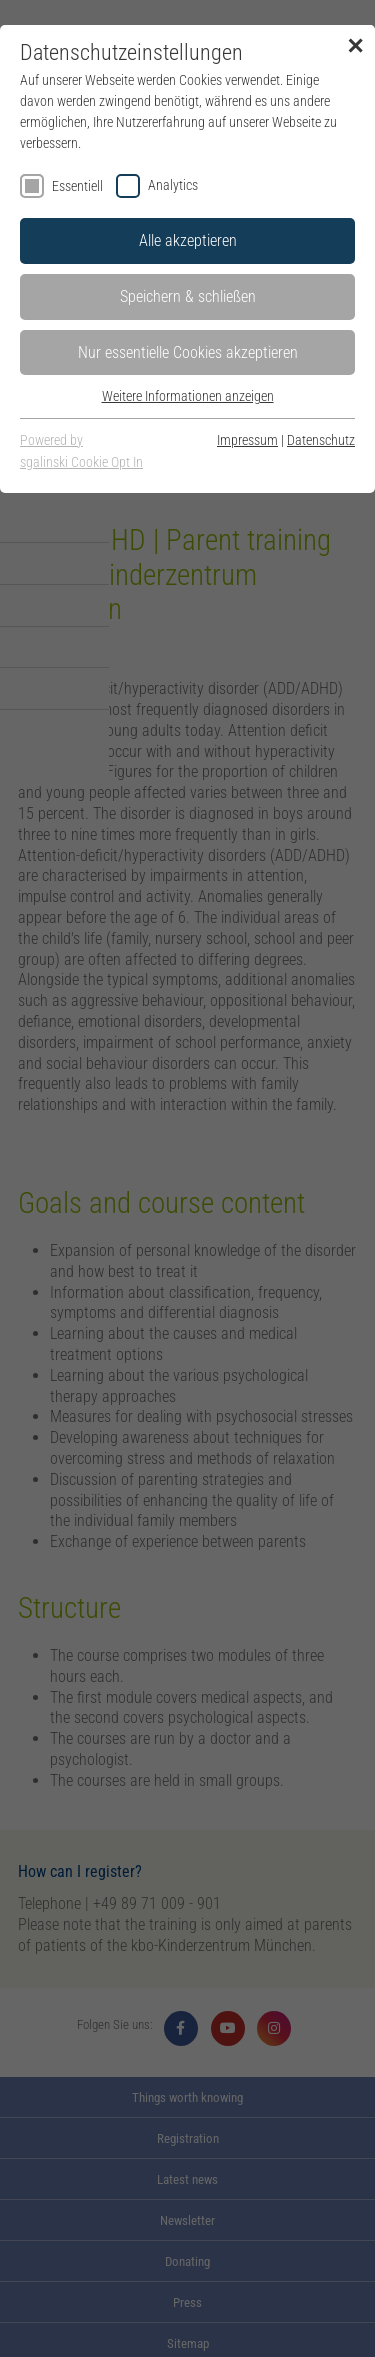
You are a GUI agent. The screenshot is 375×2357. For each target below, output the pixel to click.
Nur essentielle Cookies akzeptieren (188, 352)
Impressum (247, 440)
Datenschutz (321, 440)
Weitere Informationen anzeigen (188, 396)
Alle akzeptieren (188, 240)
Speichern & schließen (188, 296)
